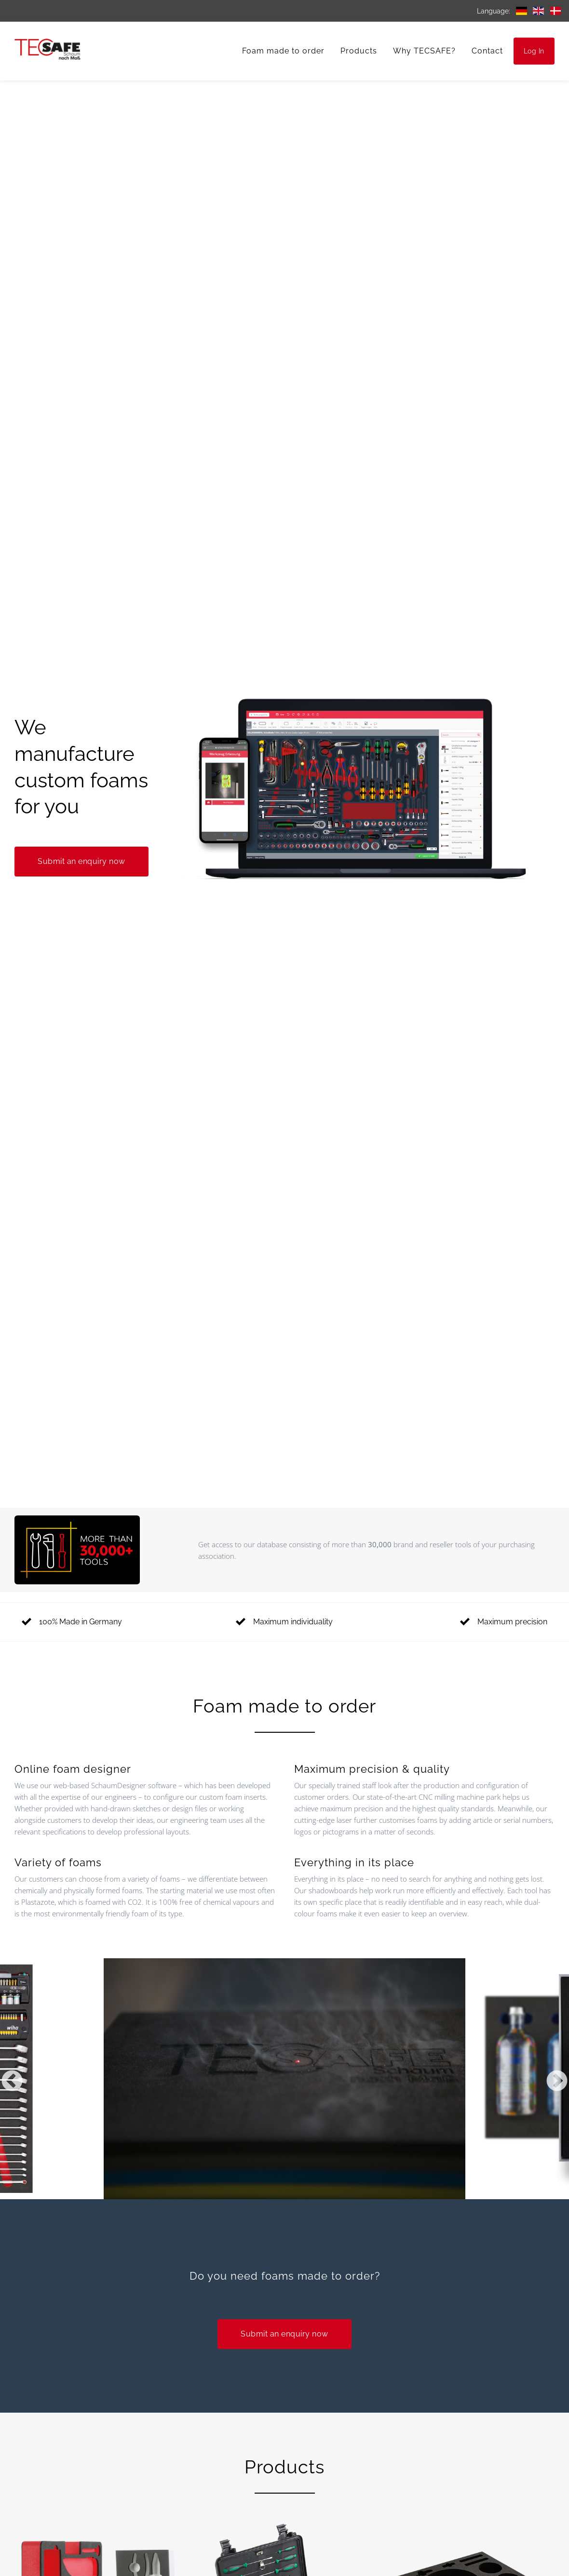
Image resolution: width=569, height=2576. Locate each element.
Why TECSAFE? (424, 50)
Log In (534, 51)
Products (358, 50)
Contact (487, 50)
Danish (555, 11)
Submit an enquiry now (81, 861)
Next (557, 2082)
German (522, 11)
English (538, 11)
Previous (12, 2082)
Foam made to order (283, 50)
